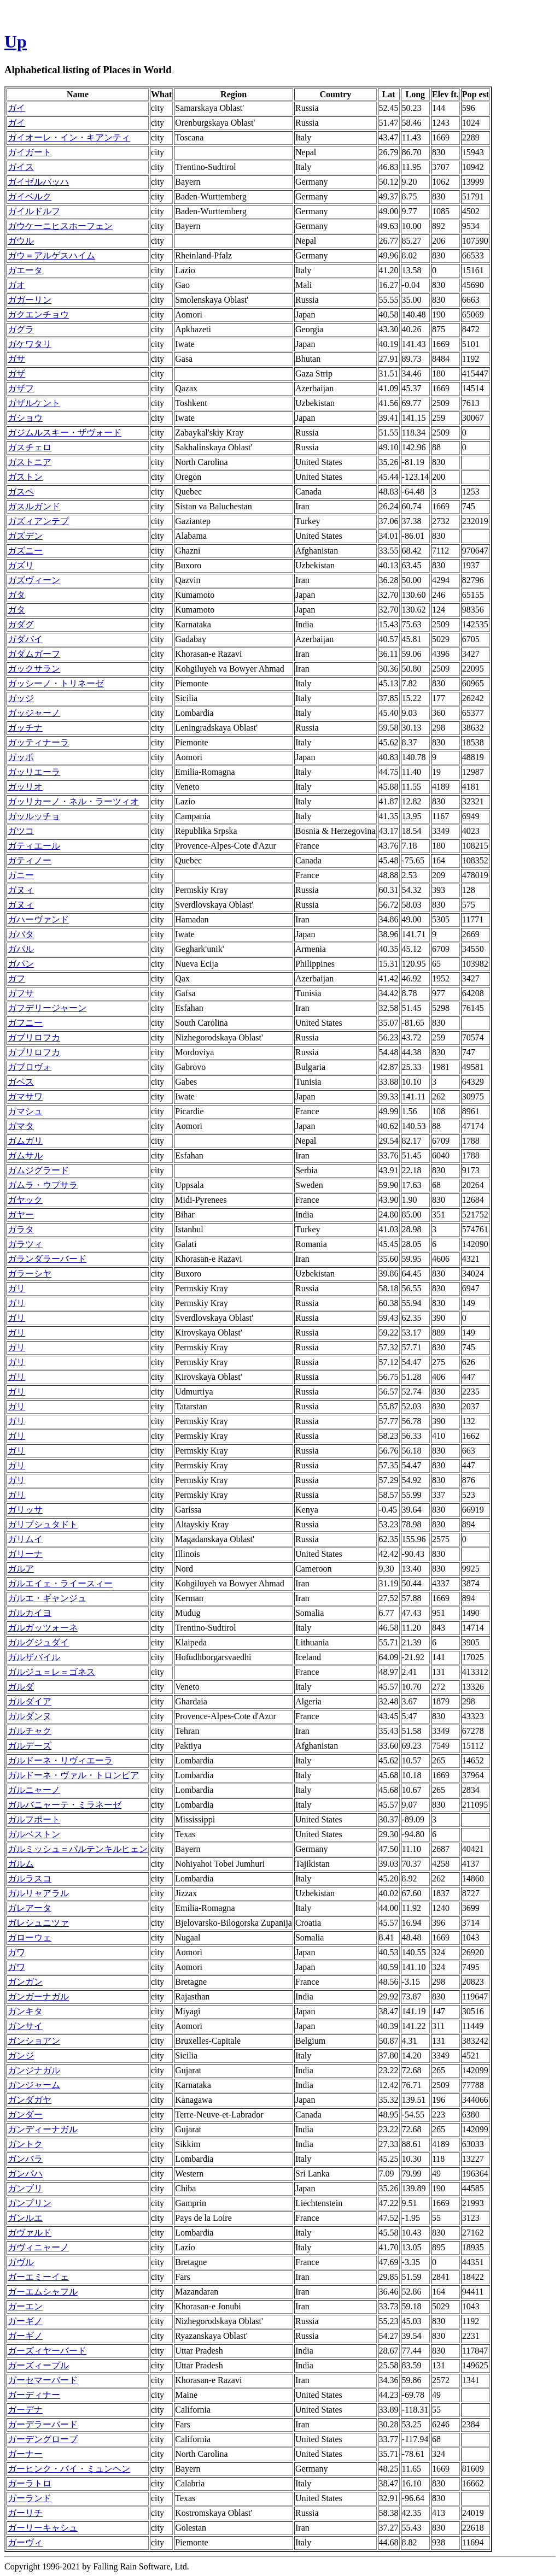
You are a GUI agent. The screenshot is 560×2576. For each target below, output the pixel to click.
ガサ (16, 358)
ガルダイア (29, 1701)
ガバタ (21, 934)
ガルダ (21, 1686)
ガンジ (21, 2055)
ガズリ (21, 565)
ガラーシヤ (29, 1273)
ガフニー (25, 1022)
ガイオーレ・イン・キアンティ (69, 137)
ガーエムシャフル (43, 2291)
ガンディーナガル (43, 2129)
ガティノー (29, 860)
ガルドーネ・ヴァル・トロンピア (73, 1775)
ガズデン (25, 535)
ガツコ (21, 831)
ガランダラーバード (47, 1258)
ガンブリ (25, 2188)
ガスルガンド (34, 506)
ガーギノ (25, 2321)
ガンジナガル (34, 2070)
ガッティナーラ (38, 742)
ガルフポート (34, 1819)
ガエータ (25, 270)
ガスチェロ (29, 447)
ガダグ (21, 624)
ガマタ (21, 1126)
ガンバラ (25, 2158)
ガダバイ (25, 639)
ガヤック (25, 1199)
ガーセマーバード (43, 2380)
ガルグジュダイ (38, 1642)
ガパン (21, 963)
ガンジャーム (34, 2085)
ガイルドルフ (34, 211)
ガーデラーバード (43, 2424)
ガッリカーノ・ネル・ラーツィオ (73, 801)
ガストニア (29, 462)
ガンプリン (29, 2203)
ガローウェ (29, 1937)
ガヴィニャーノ (38, 2247)
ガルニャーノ (34, 1790)
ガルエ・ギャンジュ (47, 1598)
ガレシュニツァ (38, 1922)
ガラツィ (25, 1244)
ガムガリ (25, 1140)
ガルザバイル (34, 1657)
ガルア (21, 1568)
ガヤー (21, 1214)
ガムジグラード (38, 1170)
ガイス (21, 167)
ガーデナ (25, 2409)
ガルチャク (29, 1731)
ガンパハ (25, 2173)
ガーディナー (34, 2394)
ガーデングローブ (43, 2439)
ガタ (16, 594)
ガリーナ (25, 1553)
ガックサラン (34, 668)
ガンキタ (25, 2011)
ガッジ (21, 698)
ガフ (16, 978)
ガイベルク (29, 196)
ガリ (16, 1288)
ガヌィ (21, 890)
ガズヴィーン (34, 580)
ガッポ (21, 757)
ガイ (16, 108)
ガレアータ (29, 1908)
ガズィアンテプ (38, 521)
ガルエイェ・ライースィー (60, 1583)
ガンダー (25, 2114)
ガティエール (34, 845)
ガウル (21, 240)
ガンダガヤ (29, 2099)
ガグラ (21, 329)
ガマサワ (25, 1096)
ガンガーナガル (38, 1996)
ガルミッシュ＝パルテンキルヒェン (78, 1849)
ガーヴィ (25, 2542)
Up (15, 41)
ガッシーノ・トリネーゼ (56, 683)
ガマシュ (25, 1111)
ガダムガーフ (34, 653)
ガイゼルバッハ (38, 181)
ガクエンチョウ (38, 314)
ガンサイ (25, 2026)
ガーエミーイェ (38, 2276)
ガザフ (21, 388)
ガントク (25, 2144)
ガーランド (29, 2498)
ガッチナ (25, 727)
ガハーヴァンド (38, 919)
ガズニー (25, 550)
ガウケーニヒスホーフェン (60, 226)
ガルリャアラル (38, 1893)
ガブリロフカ (34, 1037)
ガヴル (21, 2262)
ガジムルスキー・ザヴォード (64, 432)
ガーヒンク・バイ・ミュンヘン (69, 2468)
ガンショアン (34, 2040)
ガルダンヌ (29, 1716)
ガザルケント (34, 403)
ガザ (16, 373)
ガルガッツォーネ (43, 1627)
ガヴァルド (29, 2232)
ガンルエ (25, 2217)
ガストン (25, 476)
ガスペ (21, 491)
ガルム (21, 1863)
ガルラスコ (29, 1878)
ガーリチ (25, 2513)
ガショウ (25, 417)
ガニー (21, 875)
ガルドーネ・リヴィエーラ (60, 1760)
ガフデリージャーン (47, 1008)
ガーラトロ (29, 2483)
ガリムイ (25, 1539)
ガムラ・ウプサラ (43, 1185)
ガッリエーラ (34, 772)
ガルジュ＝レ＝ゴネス (51, 1672)
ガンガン (25, 1981)
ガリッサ (25, 1509)
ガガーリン (29, 299)
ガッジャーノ (34, 712)
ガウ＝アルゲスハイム (51, 255)
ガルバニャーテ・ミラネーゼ (64, 1804)
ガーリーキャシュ (43, 2527)
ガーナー (25, 2454)
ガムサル (25, 1155)
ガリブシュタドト (43, 1524)
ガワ (16, 1952)
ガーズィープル (38, 2365)
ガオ (16, 285)
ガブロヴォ (29, 1067)
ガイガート (29, 152)
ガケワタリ (29, 344)
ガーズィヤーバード (47, 2350)
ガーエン (25, 2306)
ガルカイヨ (29, 1613)
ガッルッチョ (34, 816)
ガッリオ (25, 786)
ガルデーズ (29, 1745)
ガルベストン (34, 1834)
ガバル (21, 949)
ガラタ (21, 1229)
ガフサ (21, 993)
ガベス (21, 1081)
